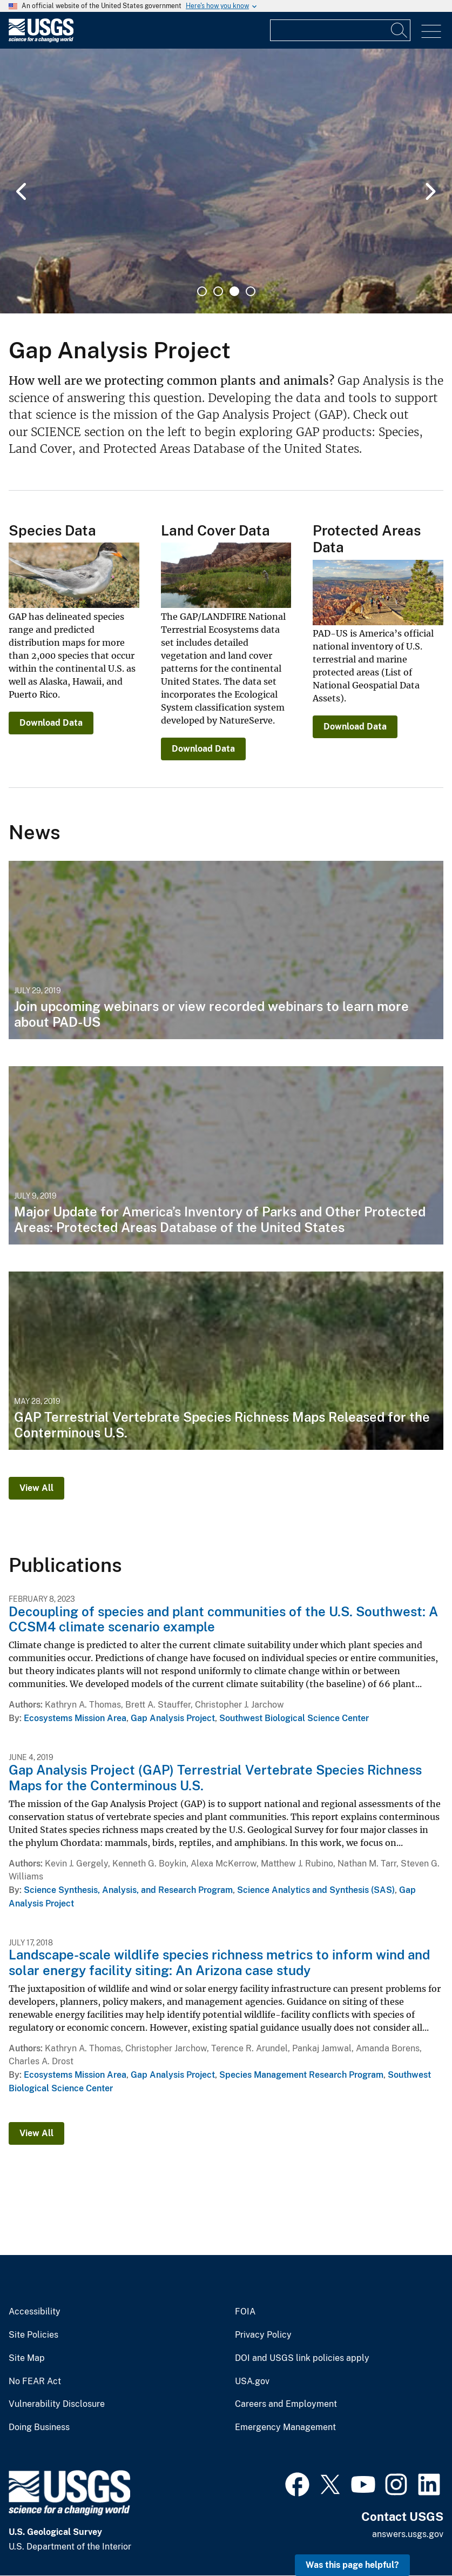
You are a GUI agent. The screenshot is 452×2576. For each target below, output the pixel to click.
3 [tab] (234, 291)
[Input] (340, 30)
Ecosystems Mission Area (75, 1718)
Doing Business (39, 2427)
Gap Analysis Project (173, 1718)
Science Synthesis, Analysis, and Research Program (128, 1890)
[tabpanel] (226, 181)
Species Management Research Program (301, 2075)
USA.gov (252, 2381)
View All (36, 1488)
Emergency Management (285, 2427)
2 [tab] (218, 291)
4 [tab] (250, 291)
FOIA (245, 2312)
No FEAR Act (35, 2381)
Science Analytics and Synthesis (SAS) (316, 1890)
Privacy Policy (263, 2335)
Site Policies (33, 2335)
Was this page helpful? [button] (352, 2565)
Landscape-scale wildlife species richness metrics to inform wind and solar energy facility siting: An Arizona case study (219, 1962)
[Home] (41, 40)
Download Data (51, 723)
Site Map (27, 2358)
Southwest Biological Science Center (294, 1718)
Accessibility (34, 2312)
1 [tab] (202, 291)
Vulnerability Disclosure (57, 2404)
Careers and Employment (286, 2404)
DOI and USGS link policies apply (302, 2358)
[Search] (399, 30)
